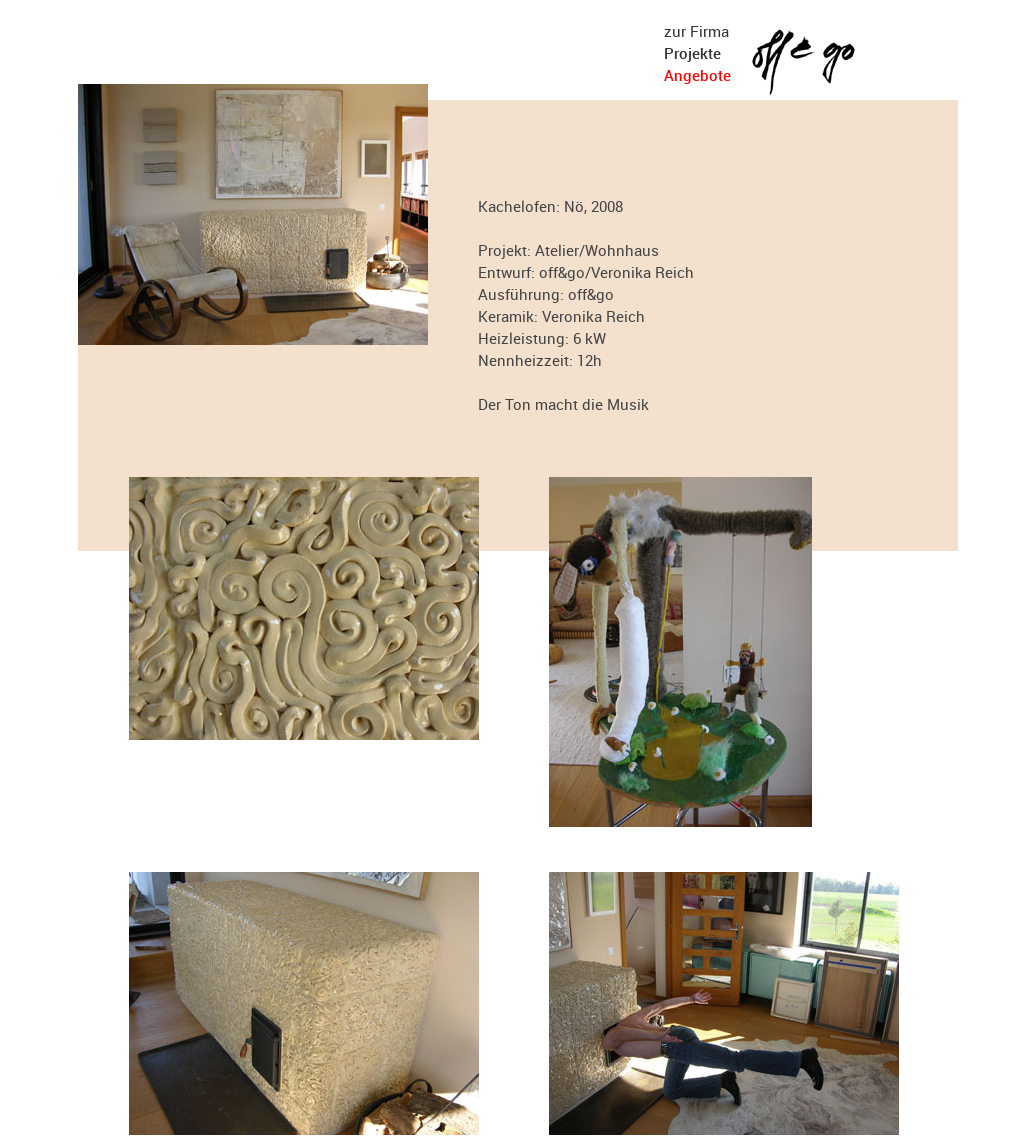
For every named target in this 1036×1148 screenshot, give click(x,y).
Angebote (697, 75)
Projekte (692, 53)
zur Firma (696, 31)
